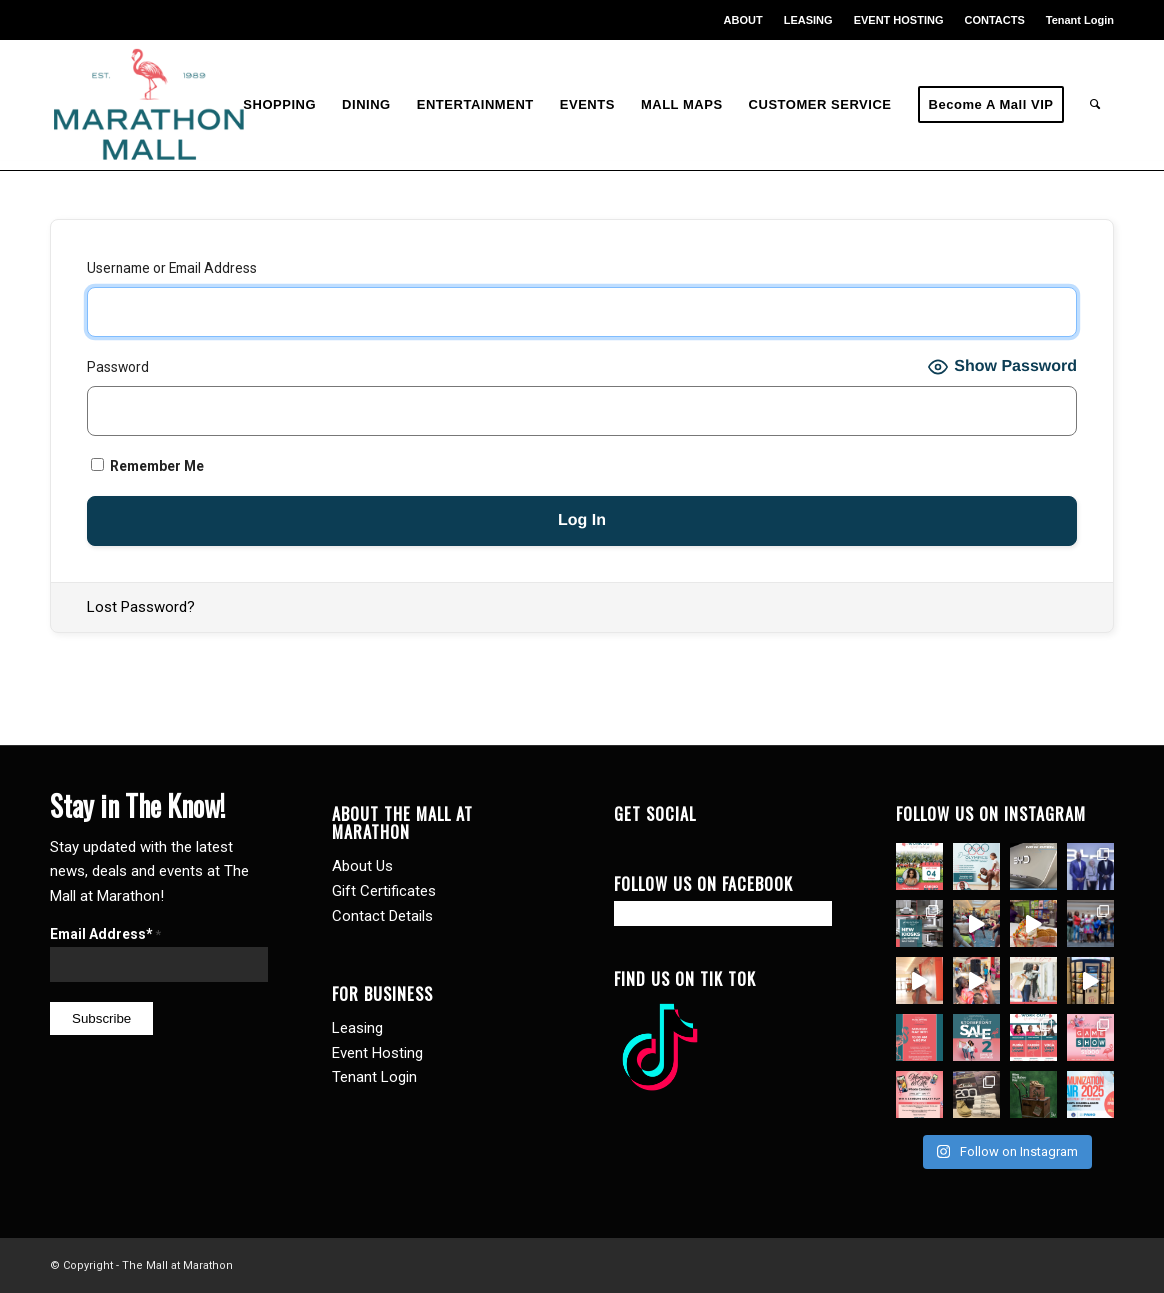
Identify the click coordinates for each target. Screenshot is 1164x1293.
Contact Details (382, 916)
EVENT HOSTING (899, 20)
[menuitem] (744, 20)
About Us (362, 866)
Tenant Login (1080, 20)
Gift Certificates (384, 891)
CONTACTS (994, 20)
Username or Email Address (172, 268)
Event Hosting (377, 1053)
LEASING (808, 20)
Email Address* (105, 934)
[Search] (1095, 105)
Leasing (357, 1028)
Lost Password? (141, 607)
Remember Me (147, 466)
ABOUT (743, 20)
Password (118, 367)
